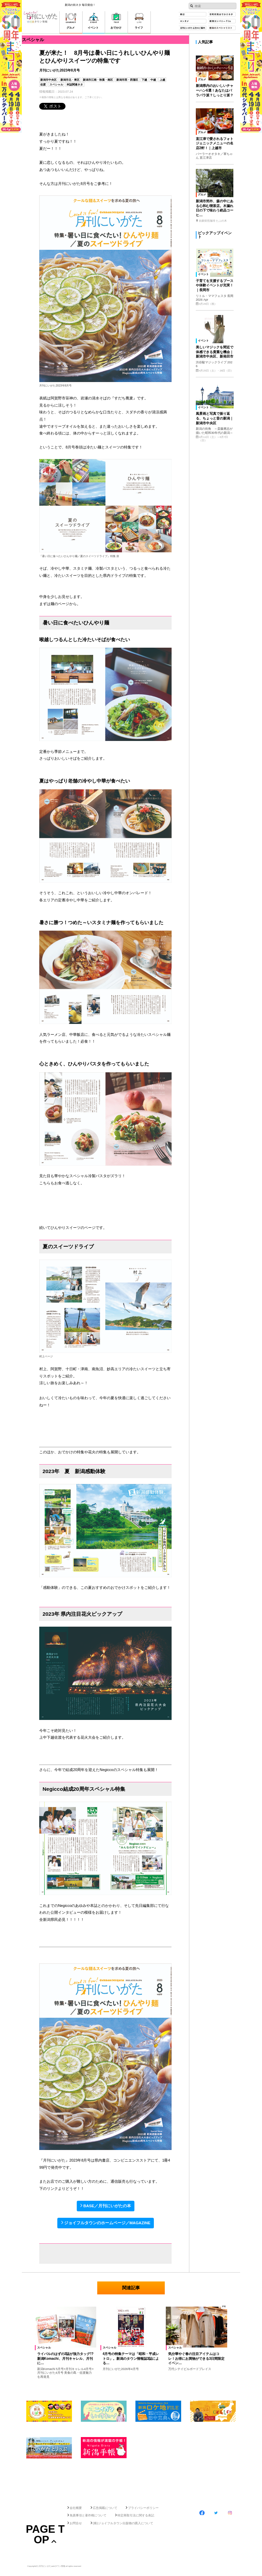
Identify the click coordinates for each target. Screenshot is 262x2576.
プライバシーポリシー (143, 2508)
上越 (162, 79)
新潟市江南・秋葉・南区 (98, 79)
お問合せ (76, 2523)
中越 (153, 79)
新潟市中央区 (48, 79)
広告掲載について (105, 2508)
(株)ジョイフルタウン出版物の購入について (123, 2523)
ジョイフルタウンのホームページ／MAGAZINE (107, 2223)
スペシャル (56, 84)
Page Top (45, 2534)
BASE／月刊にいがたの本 (107, 2206)
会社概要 (76, 2508)
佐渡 (43, 84)
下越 (144, 79)
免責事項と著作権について (88, 2515)
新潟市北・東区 (69, 79)
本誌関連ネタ (75, 84)
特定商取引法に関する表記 (135, 2515)
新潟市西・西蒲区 (127, 79)
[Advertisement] (131, 2480)
